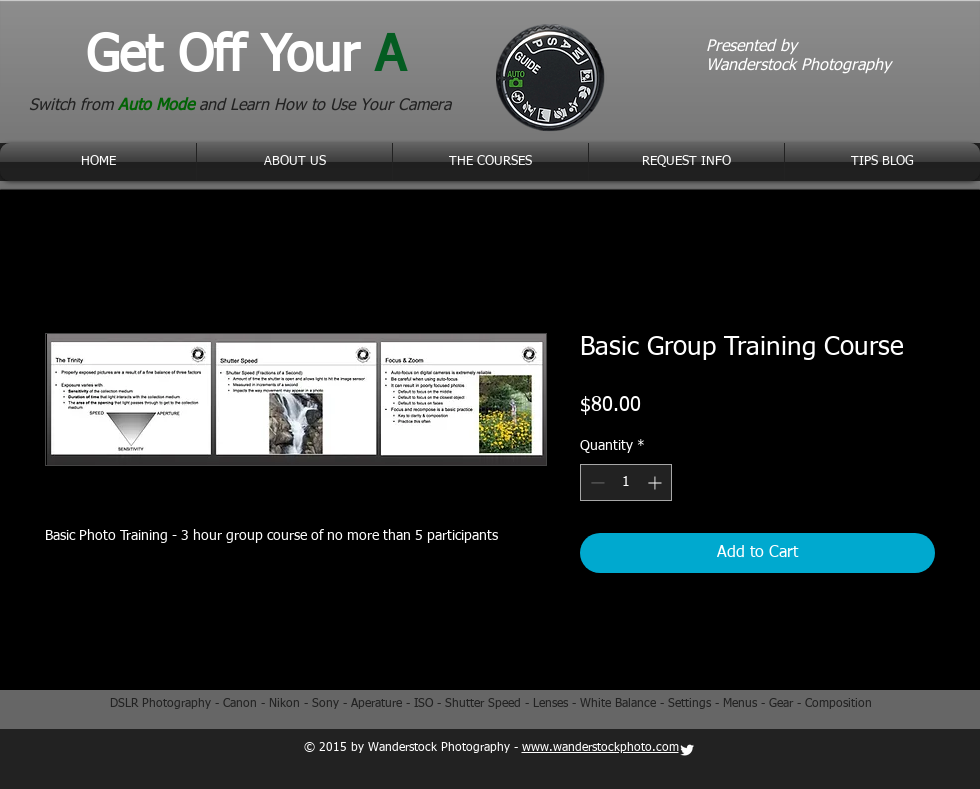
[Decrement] (595, 482)
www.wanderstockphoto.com (600, 748)
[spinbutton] (626, 482)
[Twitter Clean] (687, 750)
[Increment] (656, 482)
